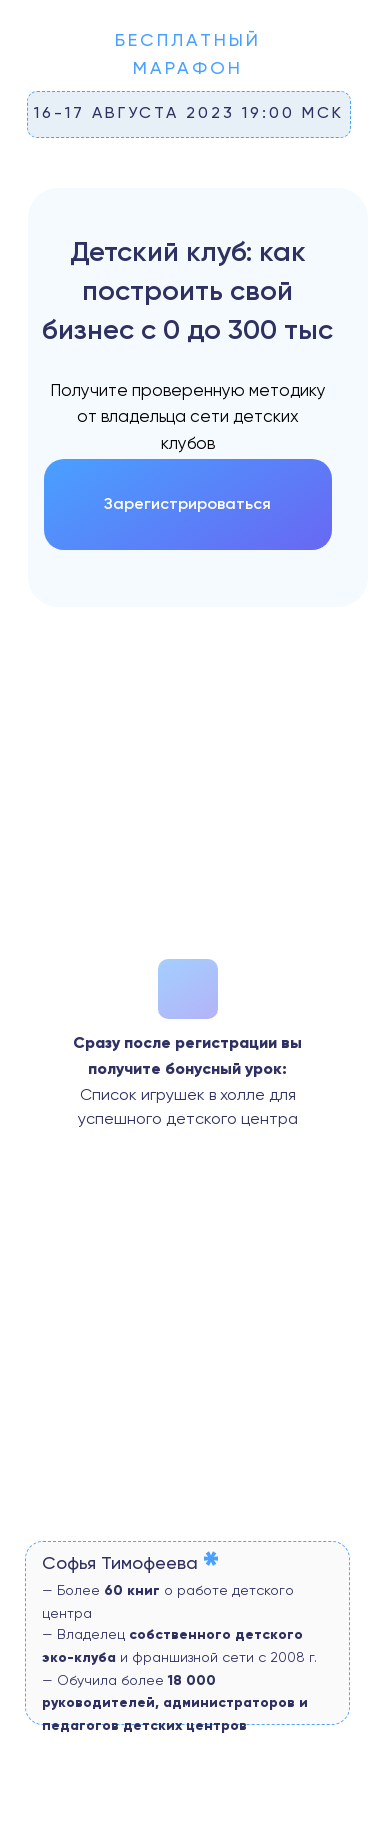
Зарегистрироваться (187, 503)
